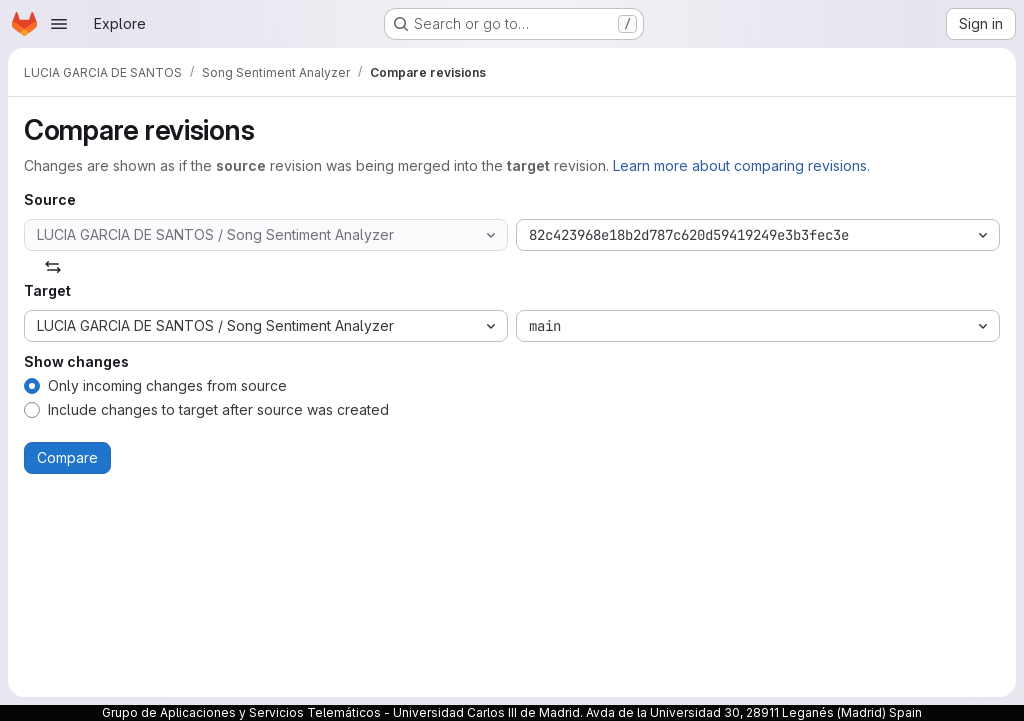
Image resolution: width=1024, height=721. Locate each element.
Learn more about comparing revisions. (741, 165)
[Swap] (53, 267)
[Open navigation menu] (59, 24)
